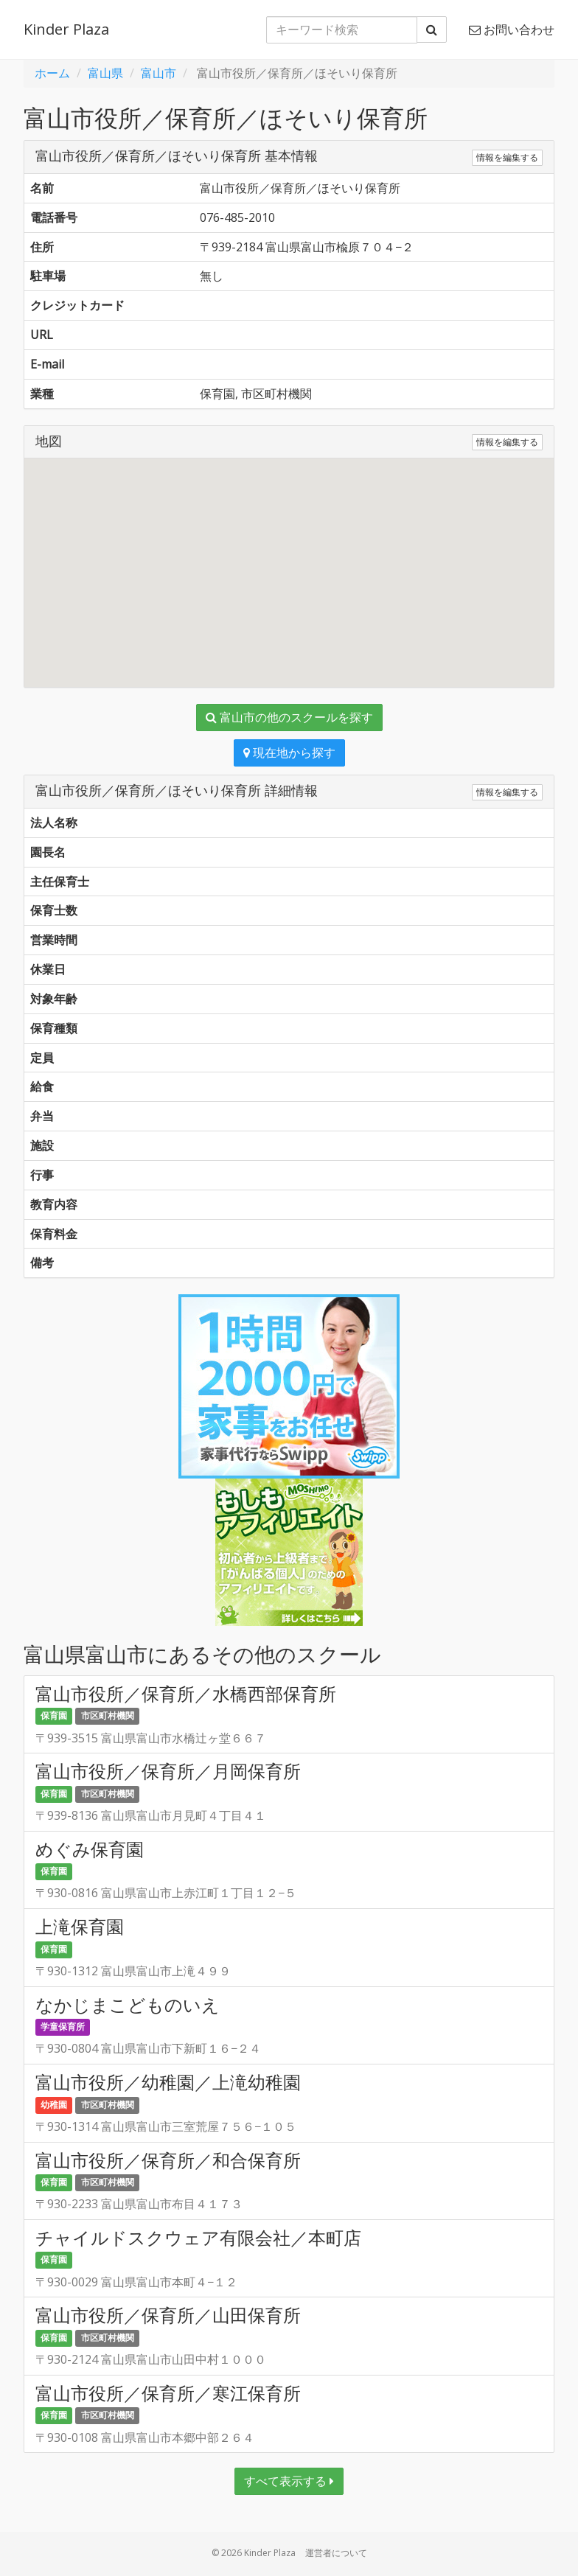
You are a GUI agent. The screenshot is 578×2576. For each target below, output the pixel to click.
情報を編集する (507, 157)
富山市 (158, 73)
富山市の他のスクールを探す (289, 717)
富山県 (105, 73)
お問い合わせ (511, 29)
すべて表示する (289, 2481)
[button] (289, 559)
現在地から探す (289, 752)
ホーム (52, 73)
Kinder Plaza (66, 29)
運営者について (336, 2553)
